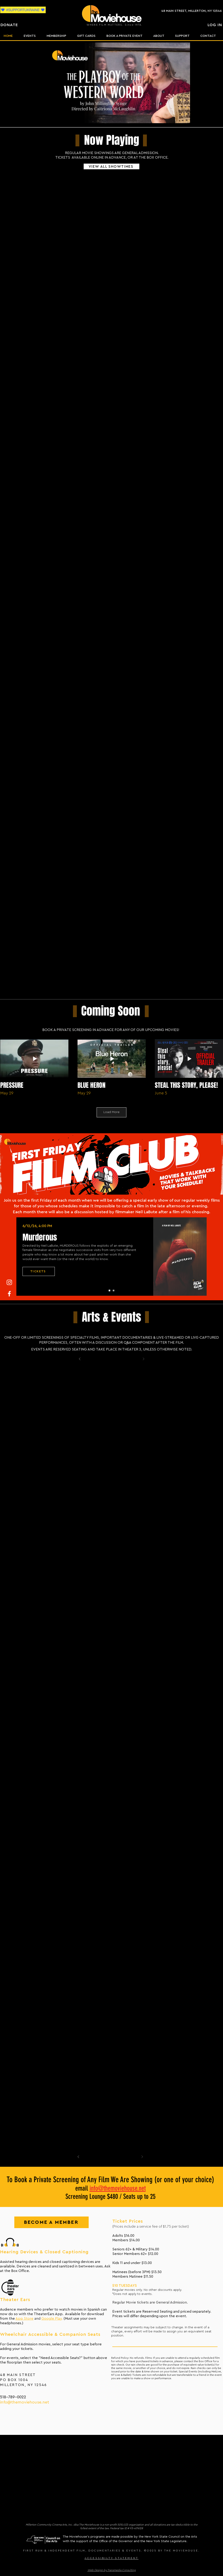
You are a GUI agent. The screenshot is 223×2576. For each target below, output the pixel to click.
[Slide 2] (113, 1290)
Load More (111, 1112)
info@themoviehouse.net (118, 2188)
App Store (24, 2318)
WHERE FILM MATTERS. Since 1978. (114, 25)
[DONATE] (10, 25)
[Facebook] (9, 1293)
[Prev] (79, 1358)
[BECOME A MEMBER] (51, 2222)
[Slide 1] (109, 1290)
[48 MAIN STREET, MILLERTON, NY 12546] (186, 11)
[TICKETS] (39, 1271)
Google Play (51, 2318)
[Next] (143, 1358)
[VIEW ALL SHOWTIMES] (111, 166)
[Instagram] (9, 1282)
